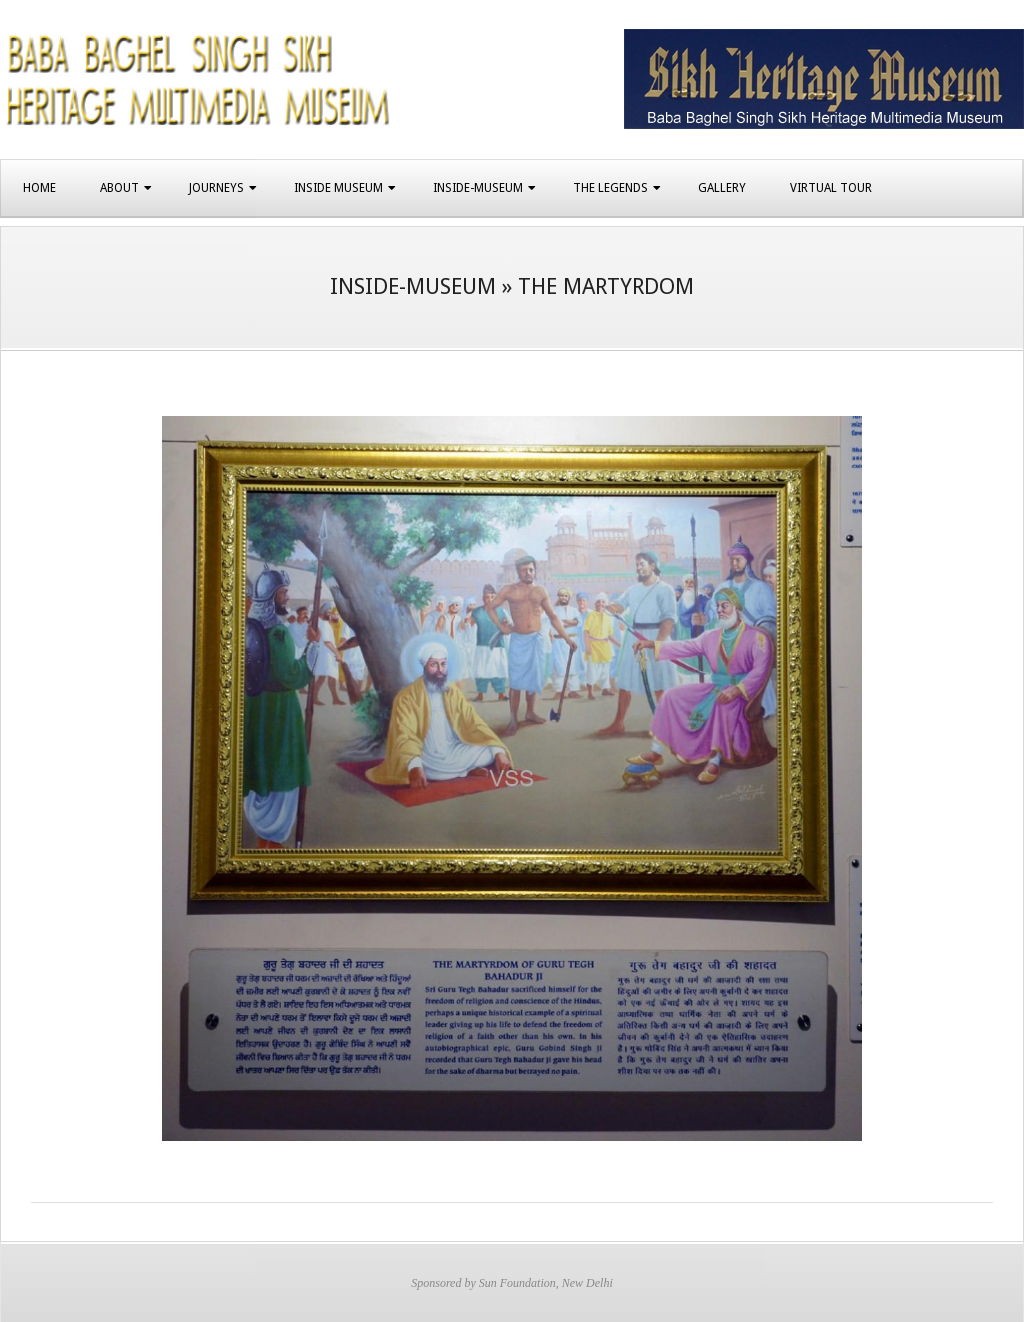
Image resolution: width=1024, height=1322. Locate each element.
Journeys (216, 188)
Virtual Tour (831, 188)
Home (39, 188)
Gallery (722, 188)
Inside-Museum (478, 188)
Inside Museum (338, 188)
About (119, 188)
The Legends (610, 188)
